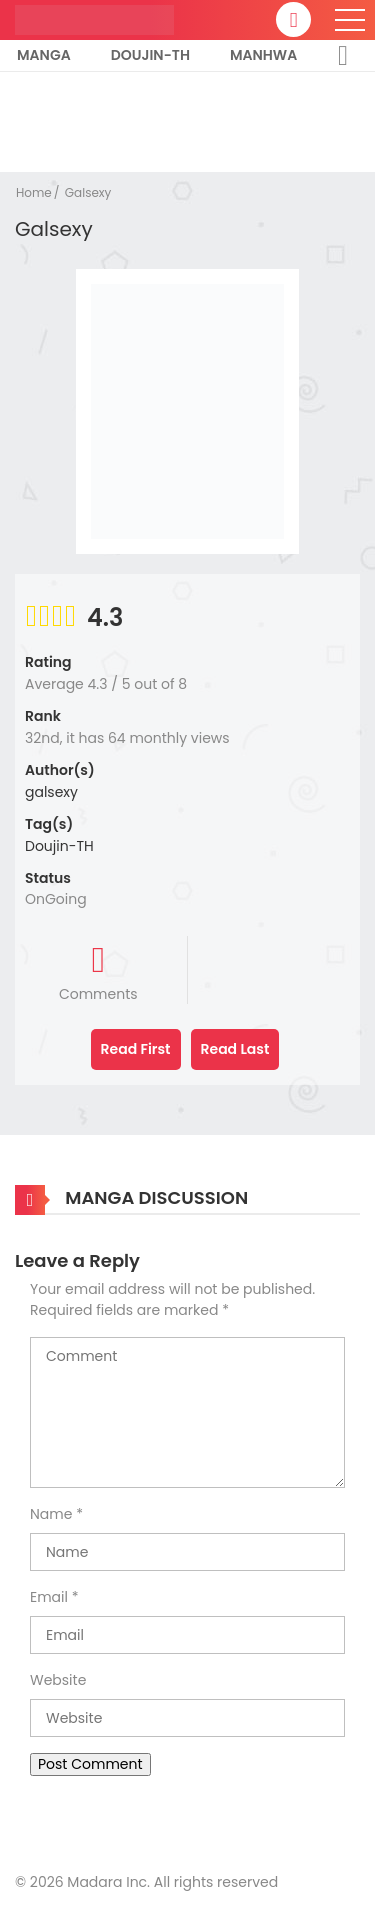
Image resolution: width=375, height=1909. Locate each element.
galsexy (51, 792)
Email (49, 1597)
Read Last (235, 1049)
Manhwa (263, 55)
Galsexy (88, 192)
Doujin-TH (150, 55)
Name (51, 1514)
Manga (44, 55)
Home (34, 192)
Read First (136, 1049)
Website (58, 1680)
